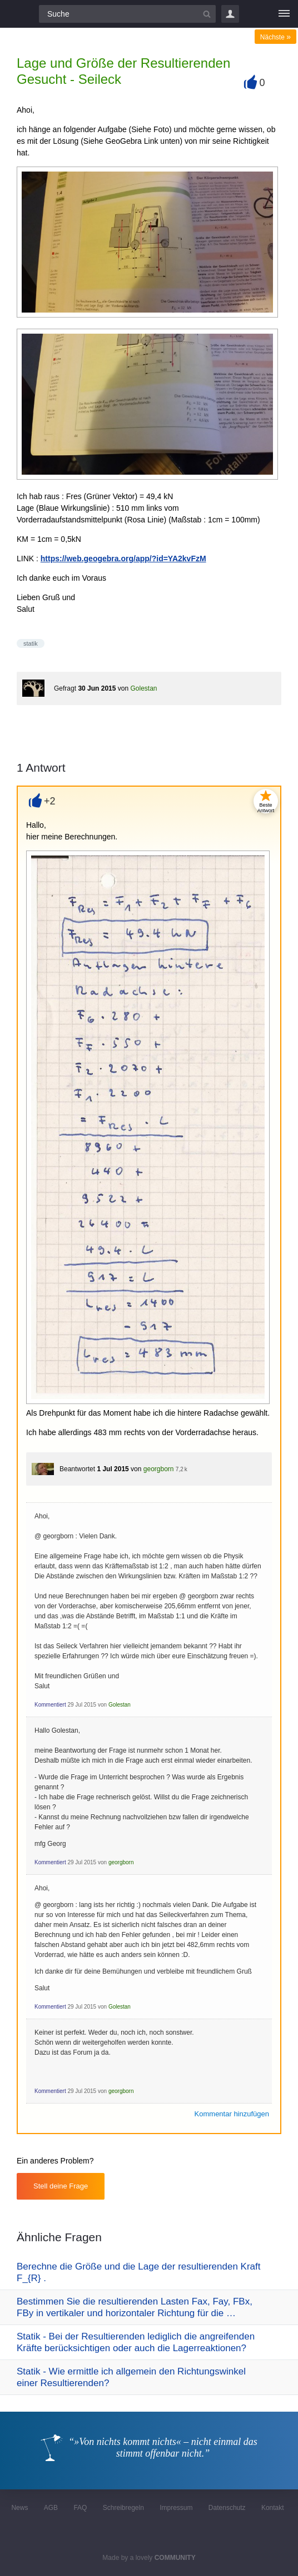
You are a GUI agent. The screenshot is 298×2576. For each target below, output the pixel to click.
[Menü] (284, 14)
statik (30, 643)
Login (230, 14)
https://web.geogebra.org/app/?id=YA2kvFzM (123, 558)
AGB (51, 2508)
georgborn (158, 1469)
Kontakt (272, 2508)
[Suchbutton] (207, 14)
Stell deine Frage (60, 2186)
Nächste (275, 37)
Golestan (143, 688)
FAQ (80, 2508)
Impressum (176, 2508)
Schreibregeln (123, 2508)
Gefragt (65, 688)
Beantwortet (77, 1469)
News (19, 2508)
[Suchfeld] (127, 14)
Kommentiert (50, 1705)
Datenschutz (227, 2508)
